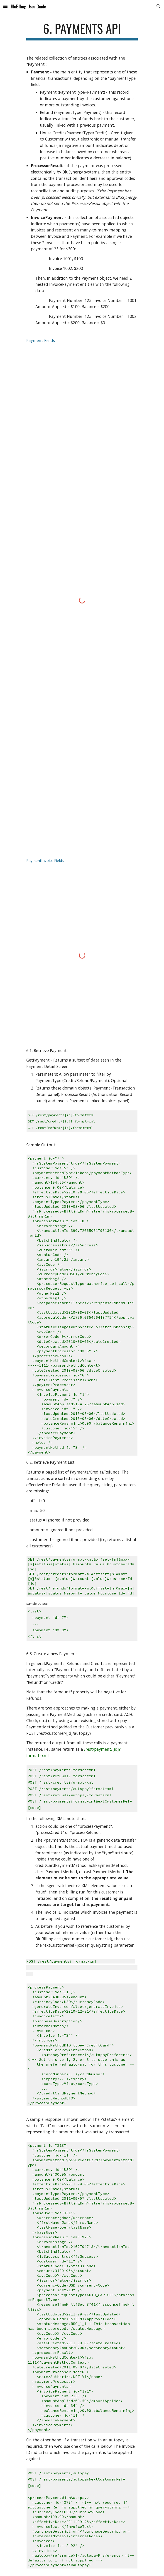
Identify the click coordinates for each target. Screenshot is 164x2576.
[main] (82, 30)
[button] (5, 6)
